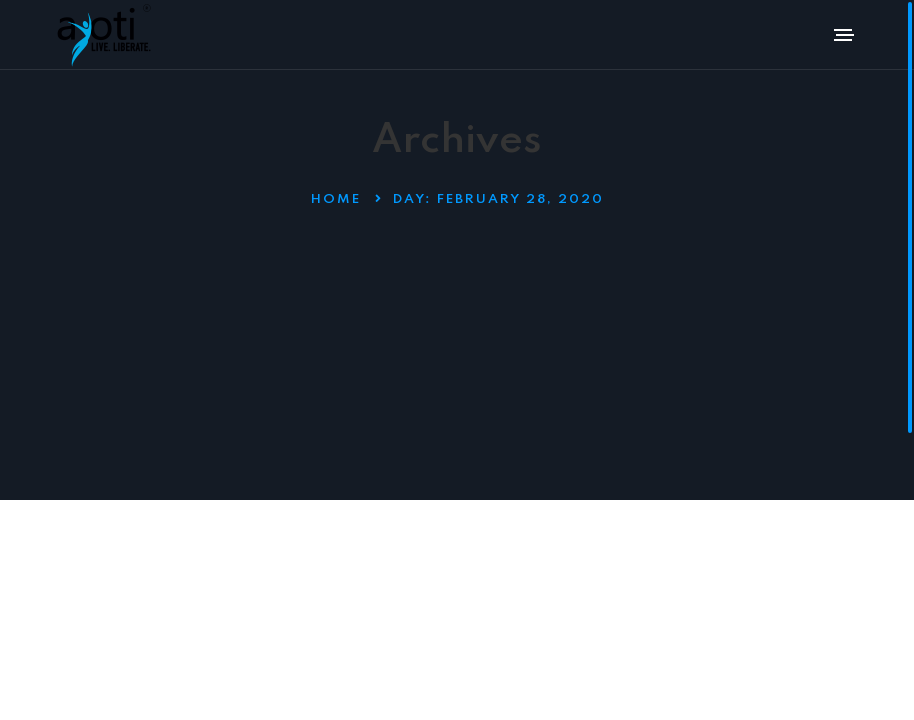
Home (336, 199)
